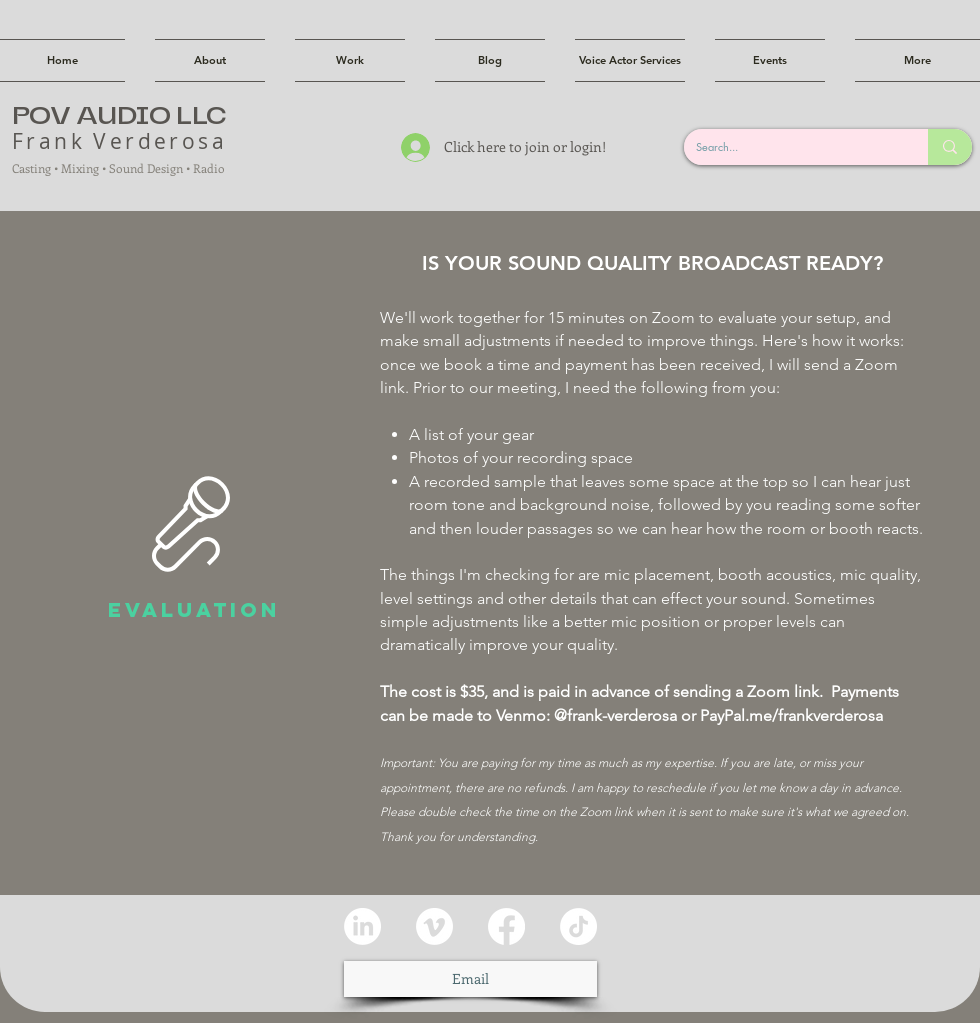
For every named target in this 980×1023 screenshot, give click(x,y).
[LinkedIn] (362, 926)
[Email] (470, 979)
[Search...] (791, 147)
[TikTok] (578, 926)
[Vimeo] (434, 926)
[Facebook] (506, 926)
